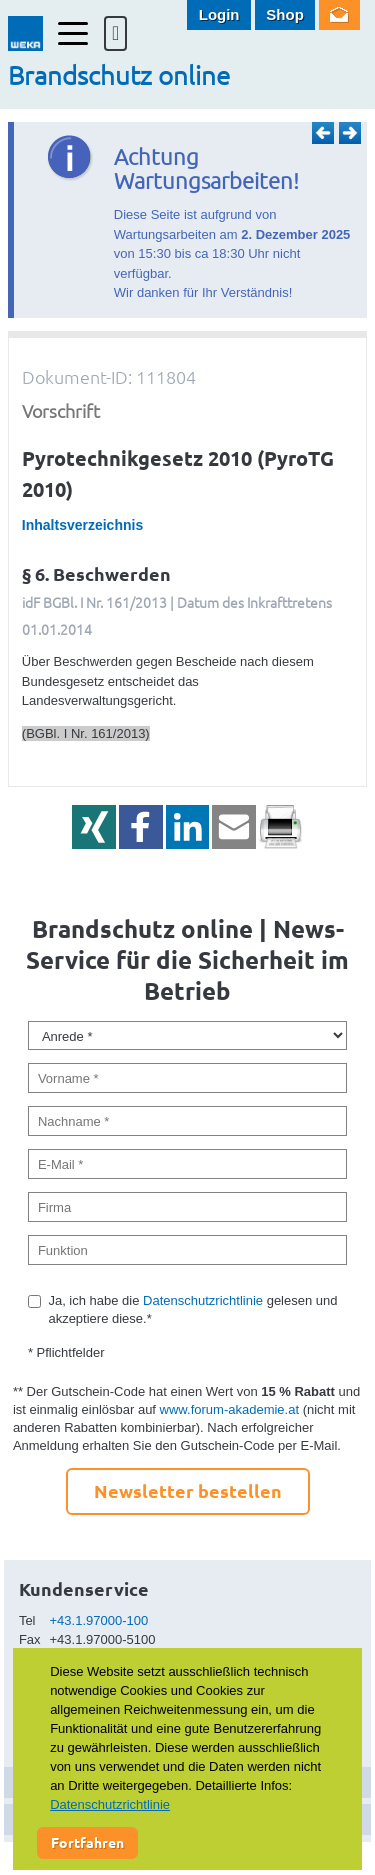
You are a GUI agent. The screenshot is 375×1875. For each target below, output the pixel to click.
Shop (285, 14)
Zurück (323, 133)
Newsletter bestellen (188, 1490)
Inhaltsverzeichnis (82, 525)
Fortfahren (87, 1842)
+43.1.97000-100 (99, 1620)
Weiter (350, 133)
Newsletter (339, 15)
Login (219, 14)
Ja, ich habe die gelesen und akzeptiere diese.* (192, 1309)
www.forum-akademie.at (229, 1409)
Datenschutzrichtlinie (203, 1300)
